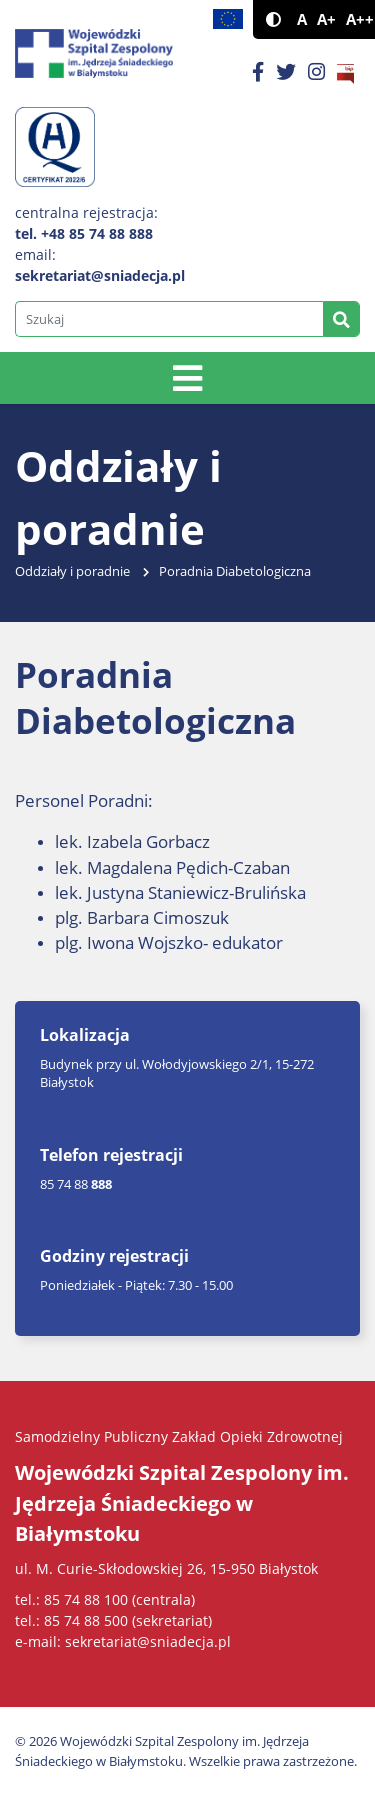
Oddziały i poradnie (72, 571)
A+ (326, 19)
